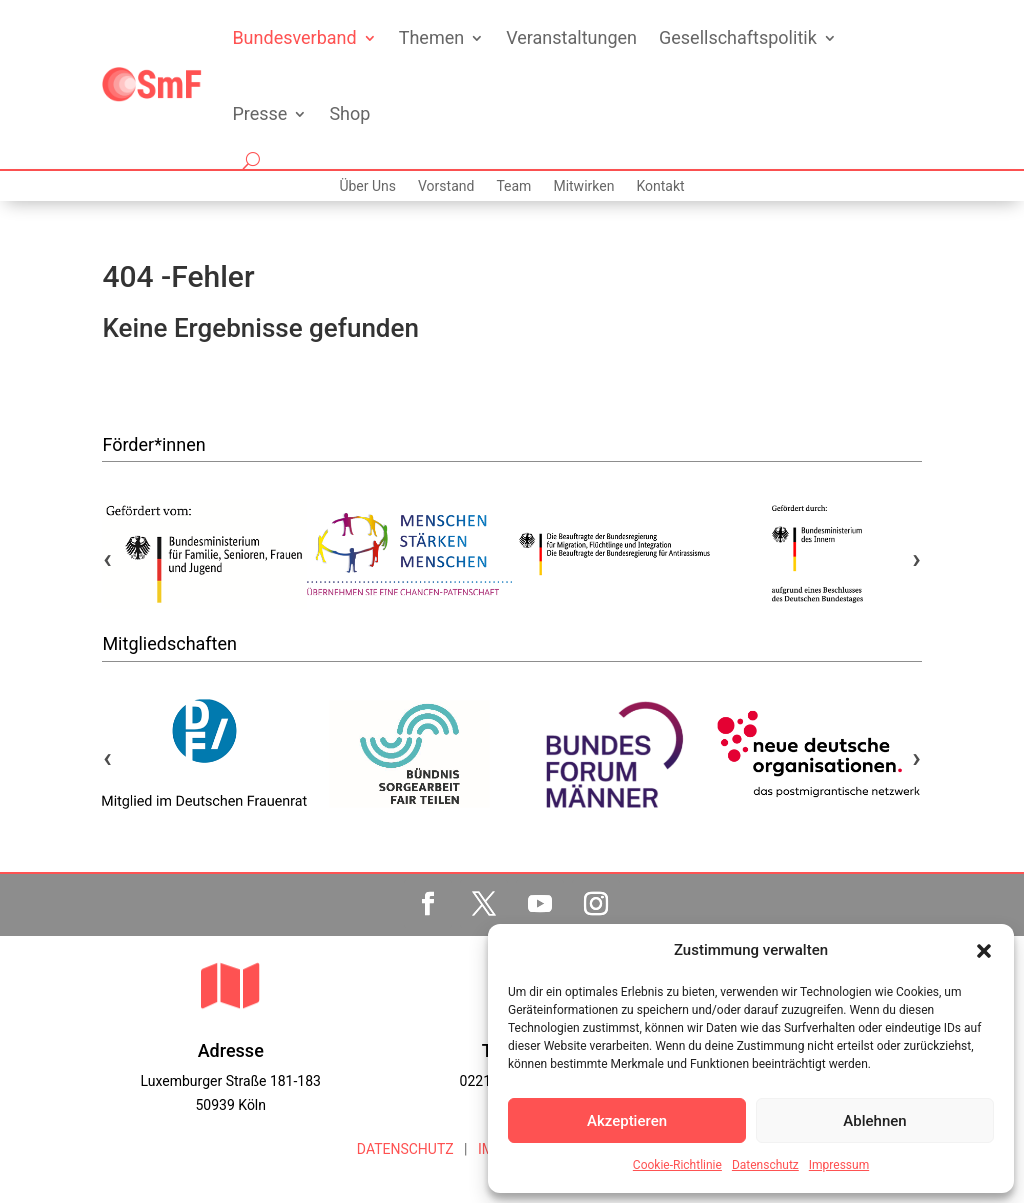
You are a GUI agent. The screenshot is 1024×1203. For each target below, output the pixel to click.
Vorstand (446, 186)
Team (513, 186)
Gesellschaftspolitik (738, 37)
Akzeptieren (627, 1121)
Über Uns (367, 186)
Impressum (839, 1165)
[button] (984, 951)
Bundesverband (294, 37)
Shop (349, 113)
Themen (431, 37)
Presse (259, 113)
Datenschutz (765, 1165)
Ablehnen (874, 1121)
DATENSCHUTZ (405, 1149)
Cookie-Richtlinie (677, 1165)
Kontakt (660, 186)
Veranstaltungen (571, 37)
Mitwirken (583, 186)
